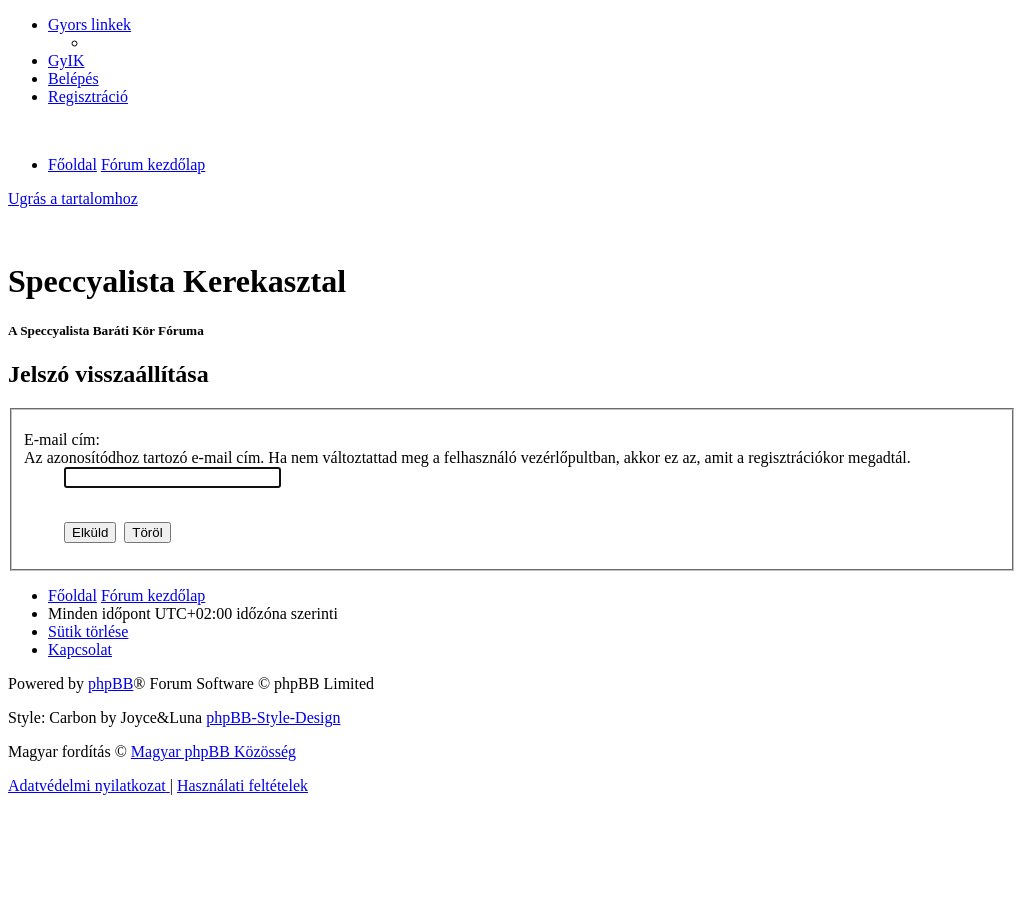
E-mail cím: (62, 439)
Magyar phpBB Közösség (213, 751)
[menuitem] (66, 60)
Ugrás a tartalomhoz (73, 198)
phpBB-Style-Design (273, 717)
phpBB (110, 683)
